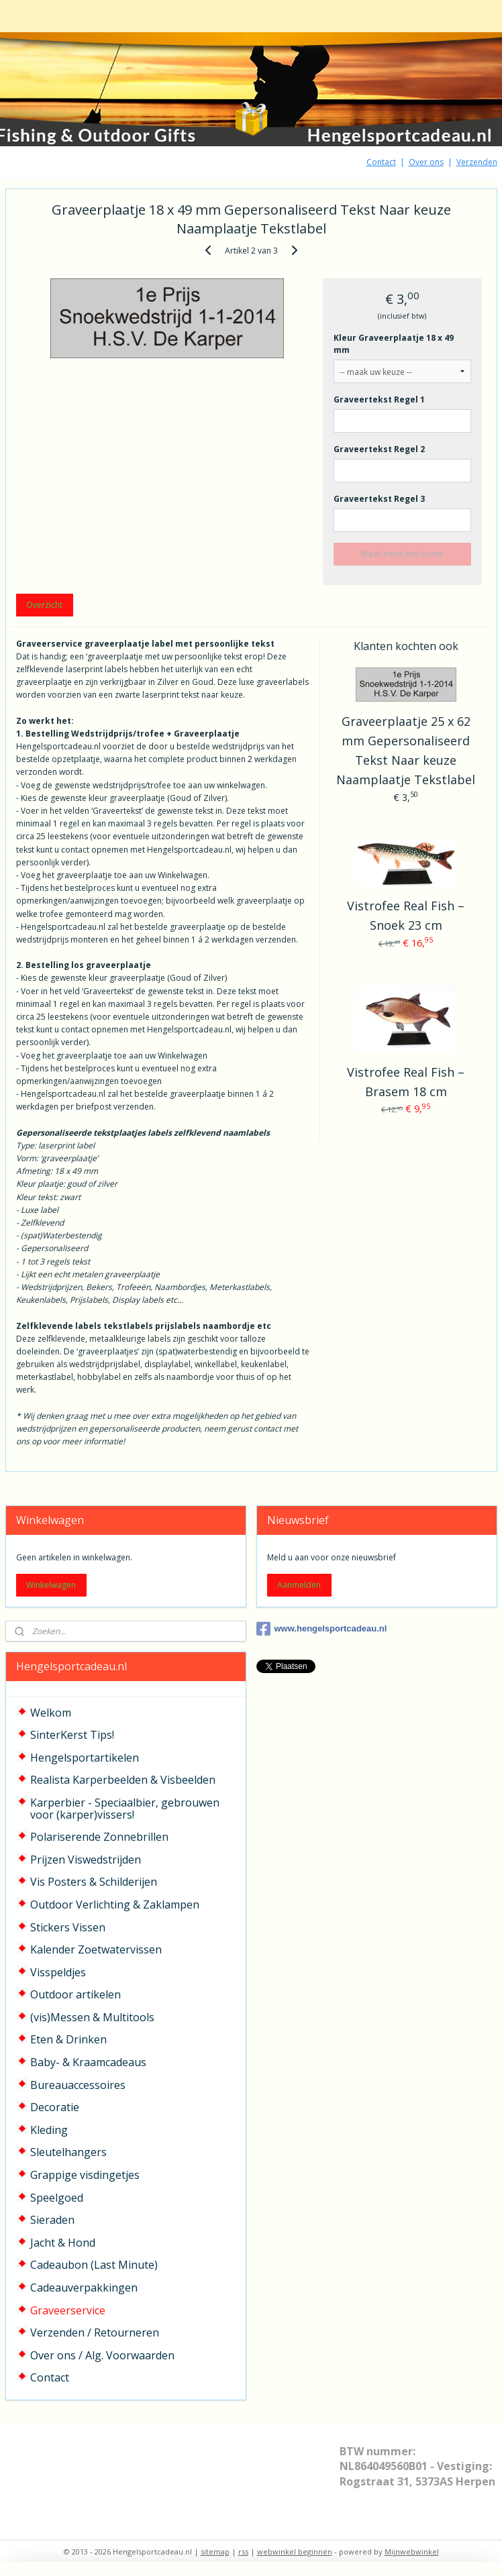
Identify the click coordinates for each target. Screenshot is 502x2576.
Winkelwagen (51, 1585)
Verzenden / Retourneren (94, 2332)
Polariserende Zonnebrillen (99, 1836)
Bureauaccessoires (78, 2085)
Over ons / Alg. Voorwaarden (102, 2355)
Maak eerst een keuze (402, 553)
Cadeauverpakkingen (84, 2287)
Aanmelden (299, 1585)
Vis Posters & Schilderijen (93, 1881)
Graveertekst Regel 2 (379, 449)
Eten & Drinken (68, 2039)
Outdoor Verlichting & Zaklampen (114, 1904)
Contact (381, 162)
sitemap (215, 2551)
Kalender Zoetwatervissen (96, 1949)
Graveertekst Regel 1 (379, 399)
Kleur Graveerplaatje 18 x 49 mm (394, 344)
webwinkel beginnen (294, 2551)
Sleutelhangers (68, 2152)
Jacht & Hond (62, 2242)
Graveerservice (67, 2310)
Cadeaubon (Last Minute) (94, 2264)
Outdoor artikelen (75, 1994)
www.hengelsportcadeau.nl (321, 1629)
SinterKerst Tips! (72, 1734)
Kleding (49, 2130)
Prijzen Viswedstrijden (85, 1859)
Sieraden (52, 2219)
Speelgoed (56, 2197)
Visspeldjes (58, 1972)
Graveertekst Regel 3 (379, 498)
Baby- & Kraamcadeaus (88, 2062)
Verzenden (476, 162)
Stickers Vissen (67, 1927)
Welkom (50, 1712)
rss (243, 2551)
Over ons (426, 162)
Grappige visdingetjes (85, 2174)
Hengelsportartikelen (84, 1757)
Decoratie (54, 2107)
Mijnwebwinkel (412, 2551)
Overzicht (44, 604)
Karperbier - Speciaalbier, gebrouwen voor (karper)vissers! (124, 1808)
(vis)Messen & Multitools (92, 2017)
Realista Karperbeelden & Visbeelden (122, 1779)
